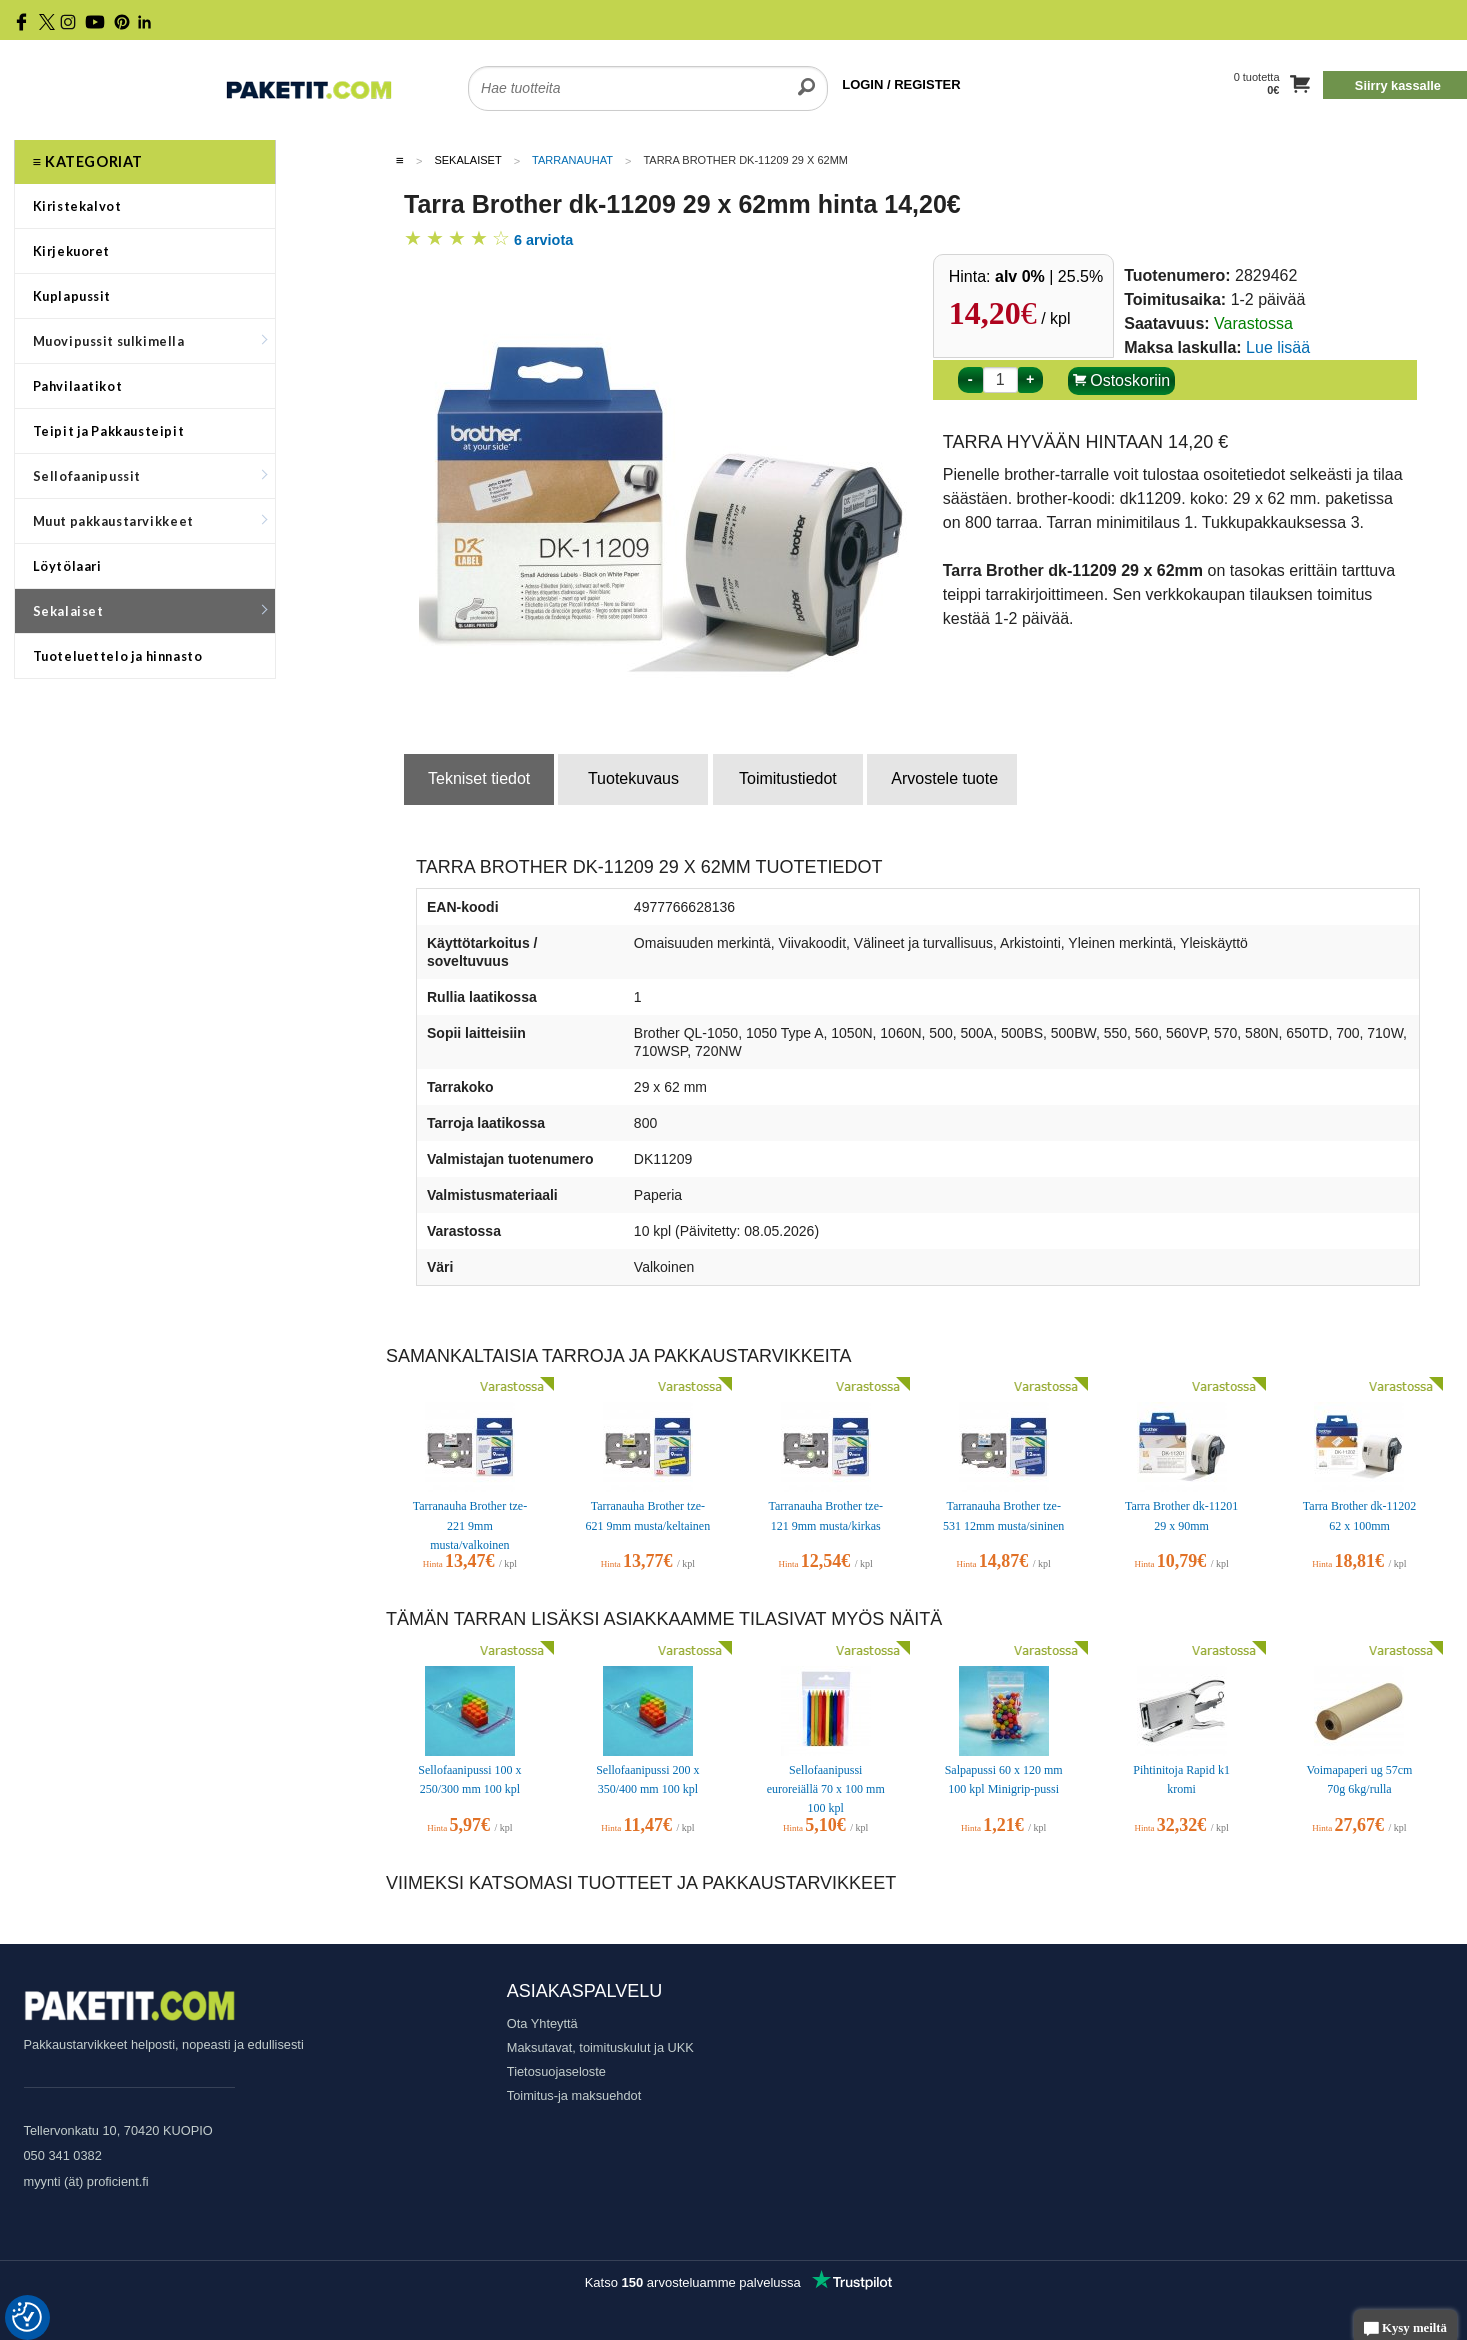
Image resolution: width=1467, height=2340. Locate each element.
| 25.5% (1049, 276)
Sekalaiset (150, 611)
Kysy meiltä (1405, 2329)
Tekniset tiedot (479, 778)
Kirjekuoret (72, 251)
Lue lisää (1278, 347)
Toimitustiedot (788, 778)
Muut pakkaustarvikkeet (150, 521)
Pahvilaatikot (78, 386)
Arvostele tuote (944, 778)
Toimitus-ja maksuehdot (574, 2095)
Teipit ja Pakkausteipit (109, 431)
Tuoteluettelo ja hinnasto (118, 656)
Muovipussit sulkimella (150, 341)
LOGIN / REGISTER (901, 84)
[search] (806, 76)
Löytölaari (67, 566)
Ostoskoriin (1121, 380)
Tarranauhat (572, 160)
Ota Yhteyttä (542, 2023)
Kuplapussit (72, 296)
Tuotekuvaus (633, 778)
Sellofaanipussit (150, 476)
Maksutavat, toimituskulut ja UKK (600, 2047)
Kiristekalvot (77, 206)
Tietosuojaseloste (556, 2071)
